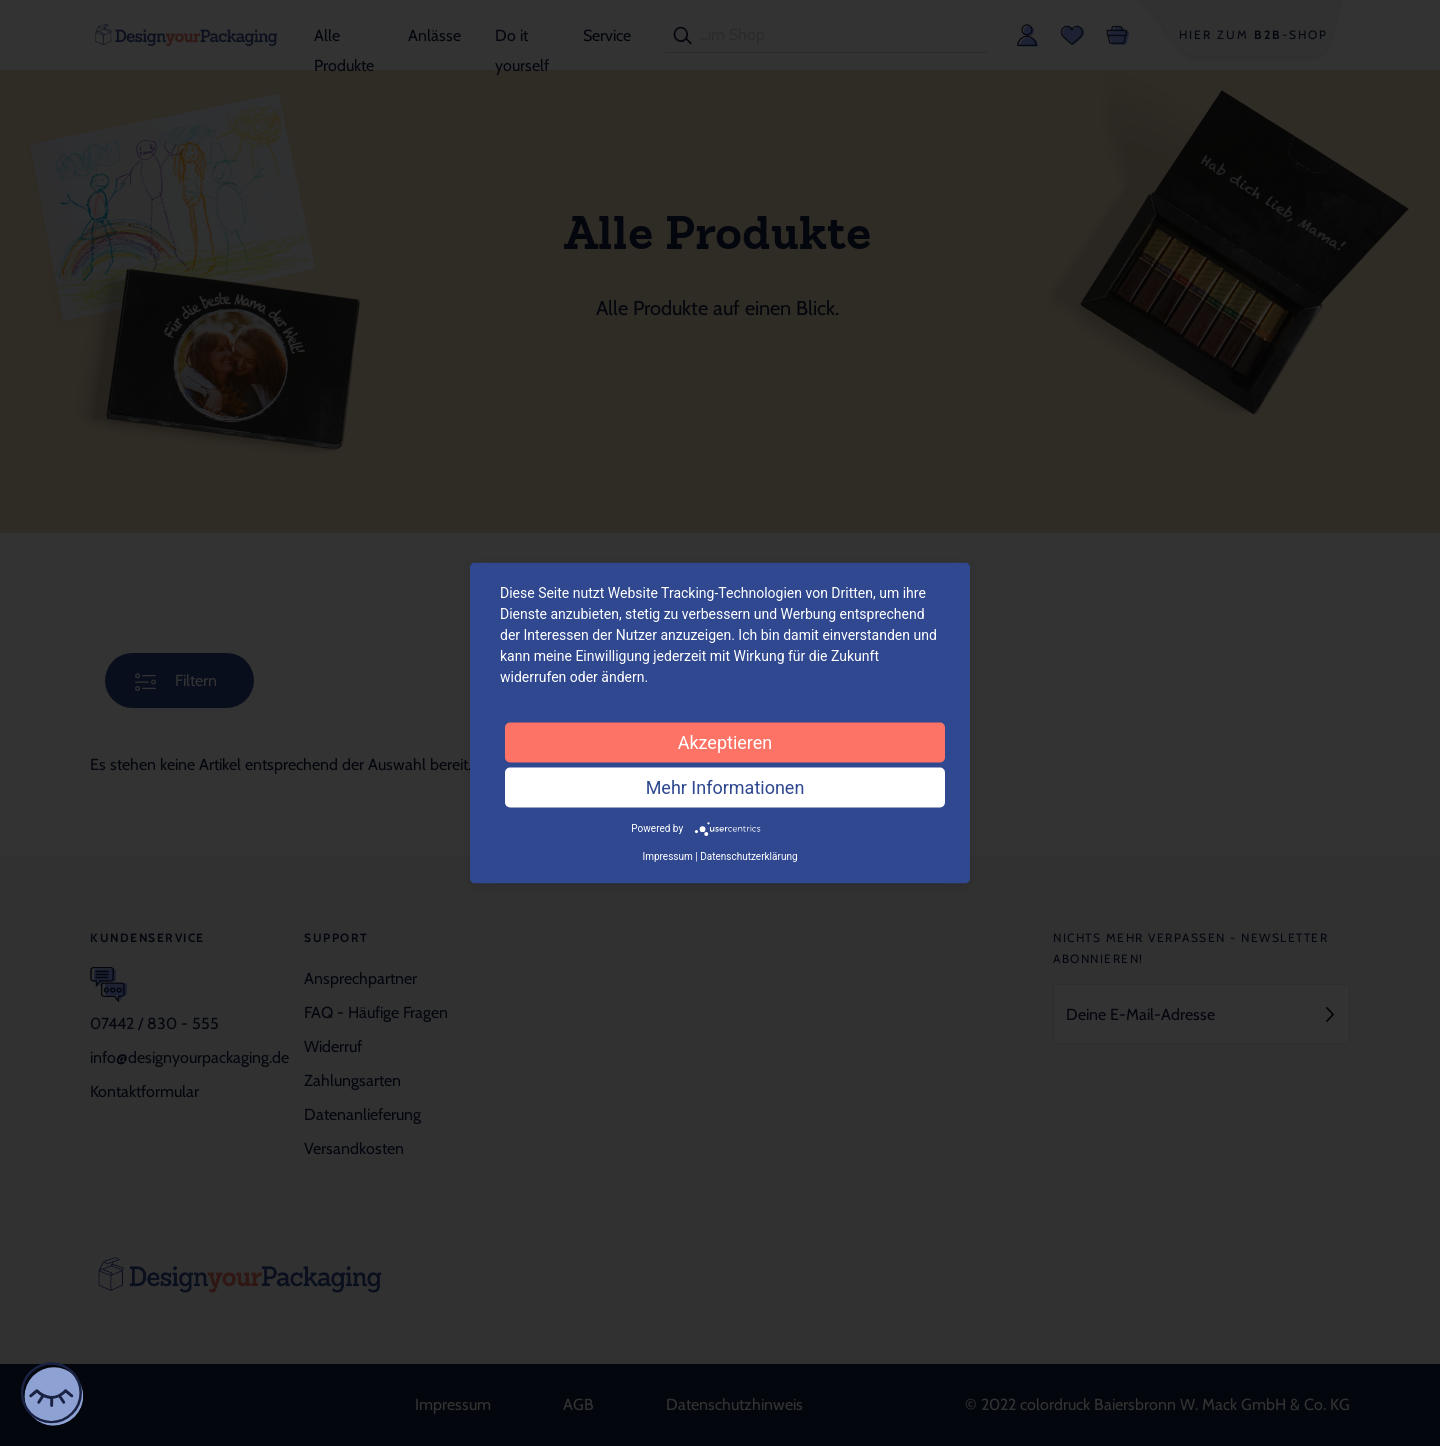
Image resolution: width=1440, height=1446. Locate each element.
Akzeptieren (725, 742)
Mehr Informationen (725, 787)
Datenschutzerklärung (748, 855)
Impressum (667, 855)
